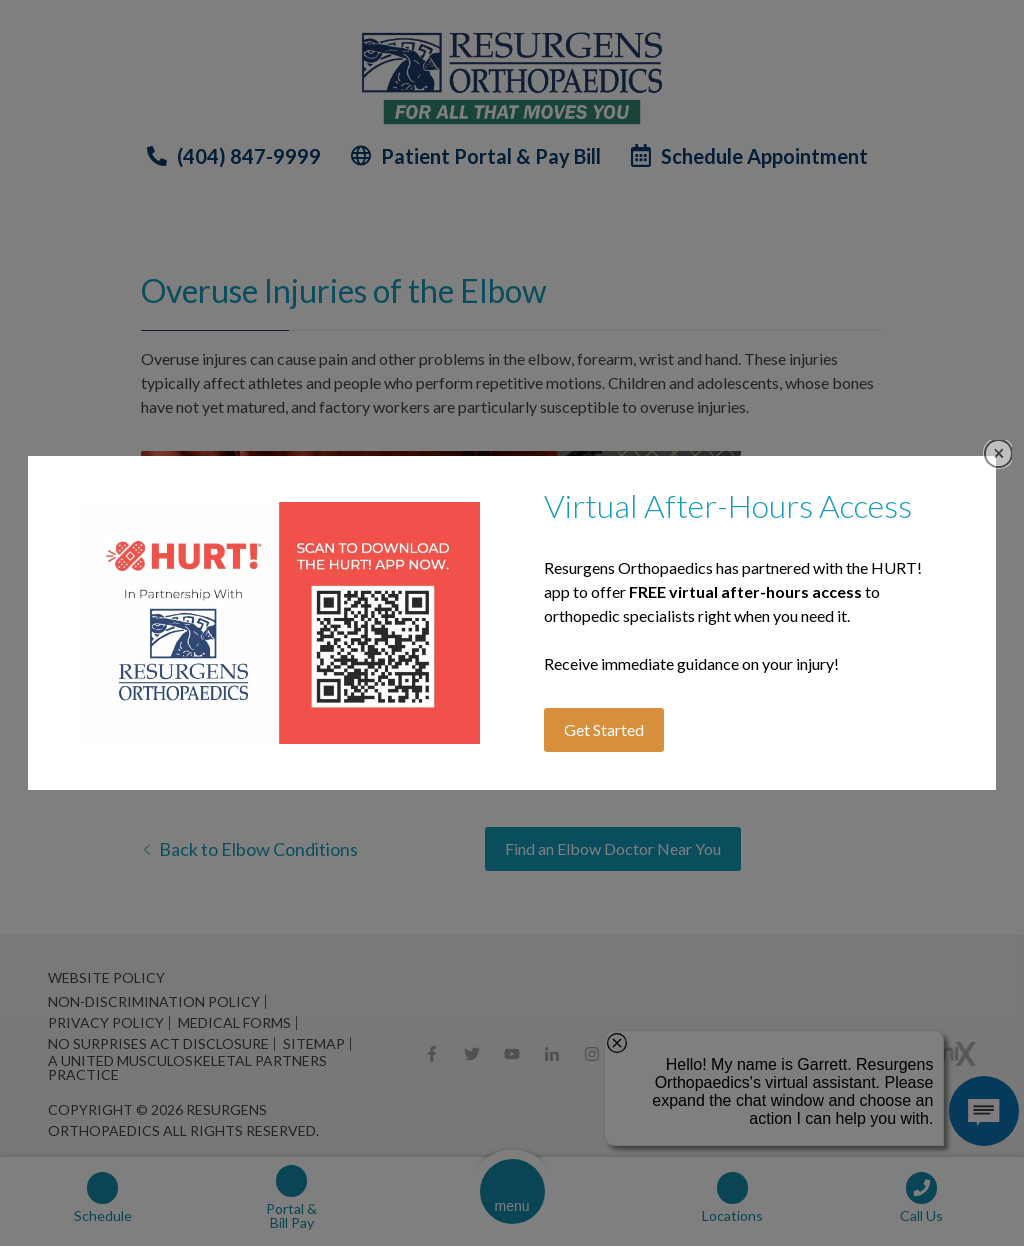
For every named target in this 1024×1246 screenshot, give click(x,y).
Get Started (604, 729)
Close (998, 453)
